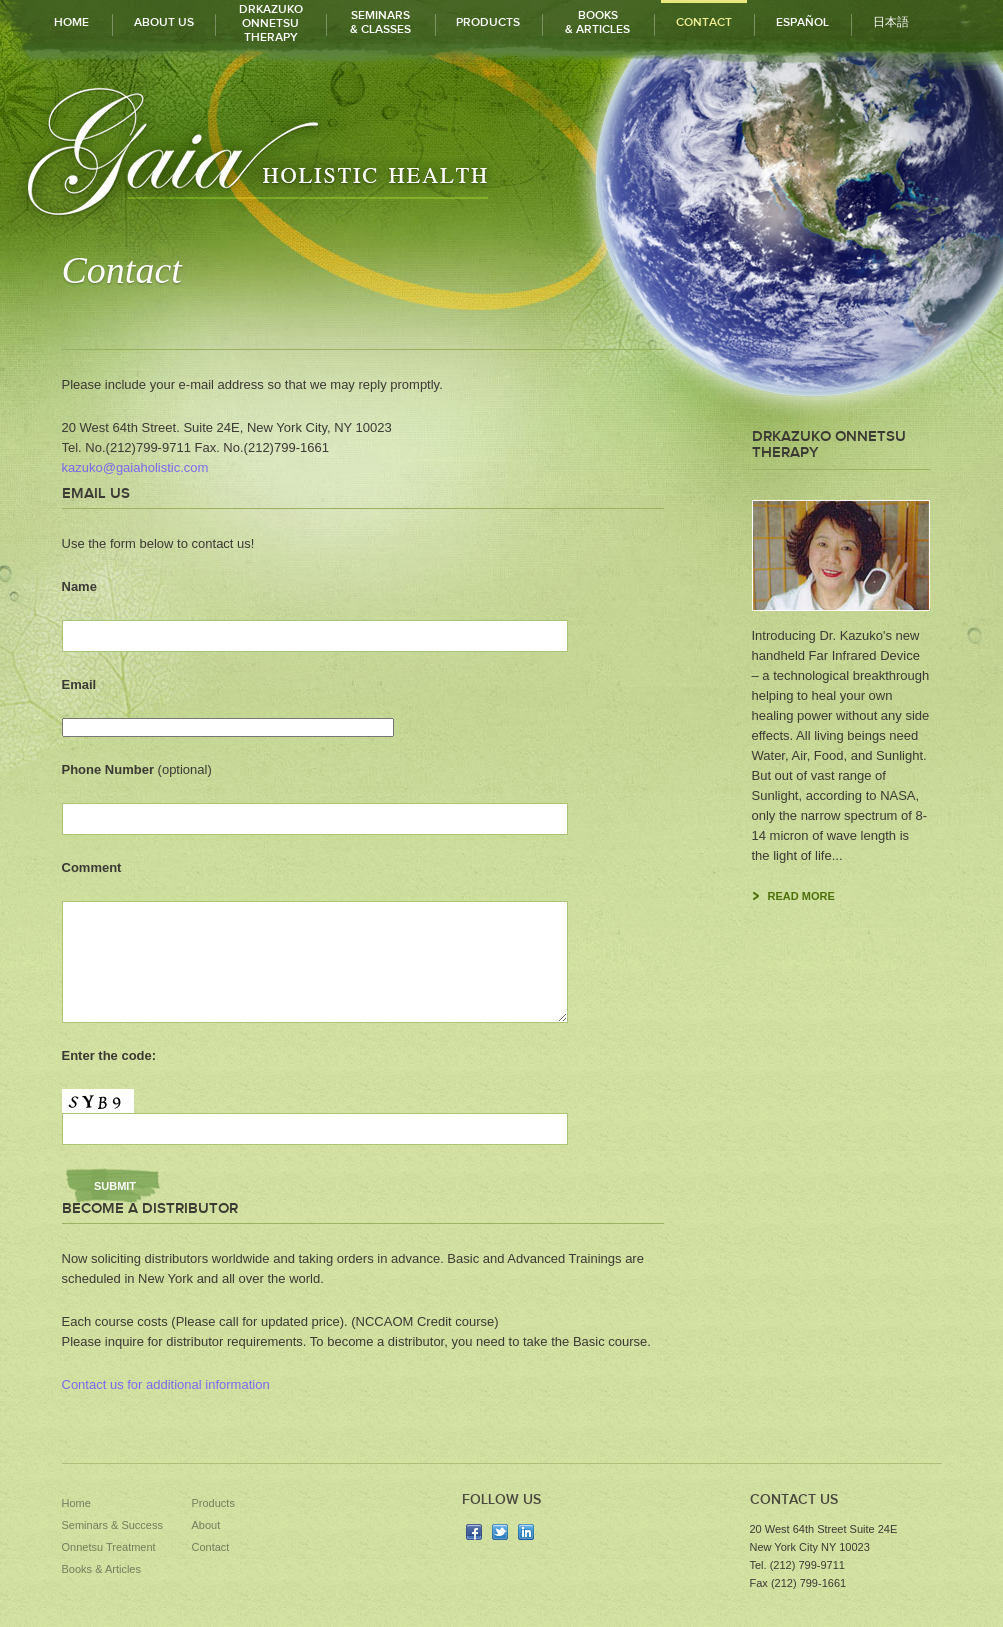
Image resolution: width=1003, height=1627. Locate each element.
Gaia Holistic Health (255, 149)
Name (79, 586)
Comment (92, 867)
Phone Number (137, 769)
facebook (474, 1532)
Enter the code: (109, 1055)
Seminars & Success (112, 1525)
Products (213, 1503)
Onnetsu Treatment (109, 1547)
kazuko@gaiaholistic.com (135, 467)
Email (79, 684)
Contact (211, 1547)
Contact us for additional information (166, 1384)
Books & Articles (101, 1569)
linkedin (526, 1532)
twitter (500, 1532)
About (206, 1525)
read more (801, 896)
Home (76, 1503)
